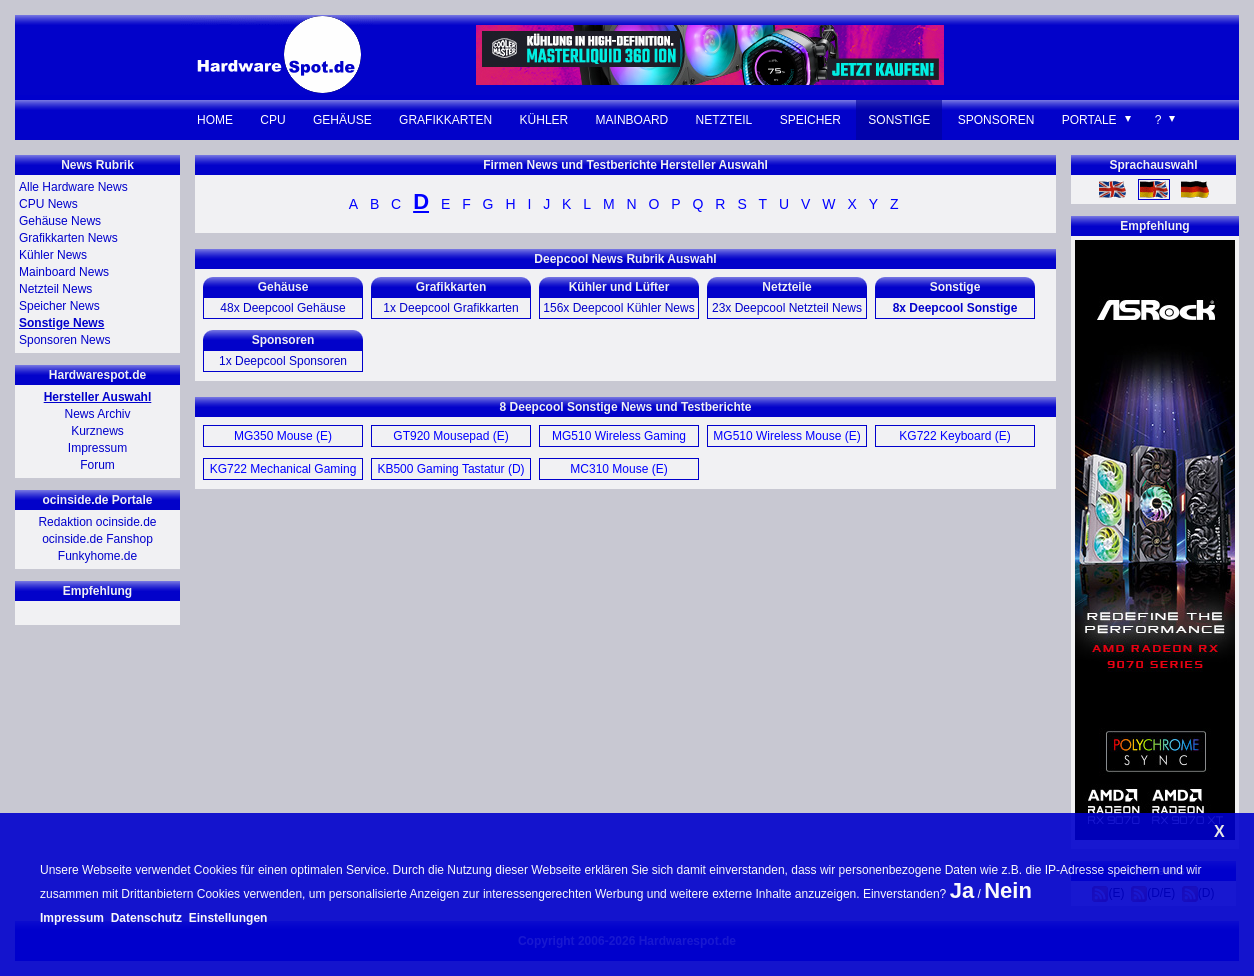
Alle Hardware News (73, 187)
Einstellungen (228, 918)
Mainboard (632, 120)
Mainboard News (64, 272)
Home (215, 120)
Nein (1008, 890)
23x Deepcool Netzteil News (787, 308)
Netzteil (724, 120)
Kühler (544, 120)
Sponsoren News (64, 340)
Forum (97, 465)
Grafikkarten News (68, 238)
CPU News (48, 204)
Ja (962, 890)
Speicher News (59, 306)
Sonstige (899, 120)
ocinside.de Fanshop (97, 539)
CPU (272, 120)
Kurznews (97, 431)
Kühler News (53, 255)
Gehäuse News (60, 221)
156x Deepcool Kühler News (618, 308)
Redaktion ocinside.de (97, 522)
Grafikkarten (445, 120)
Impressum (97, 448)
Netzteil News (55, 289)
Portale (1089, 120)
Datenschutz (146, 918)
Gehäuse (342, 120)
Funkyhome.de (97, 556)
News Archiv (97, 414)
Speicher (810, 120)
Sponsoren (996, 120)
